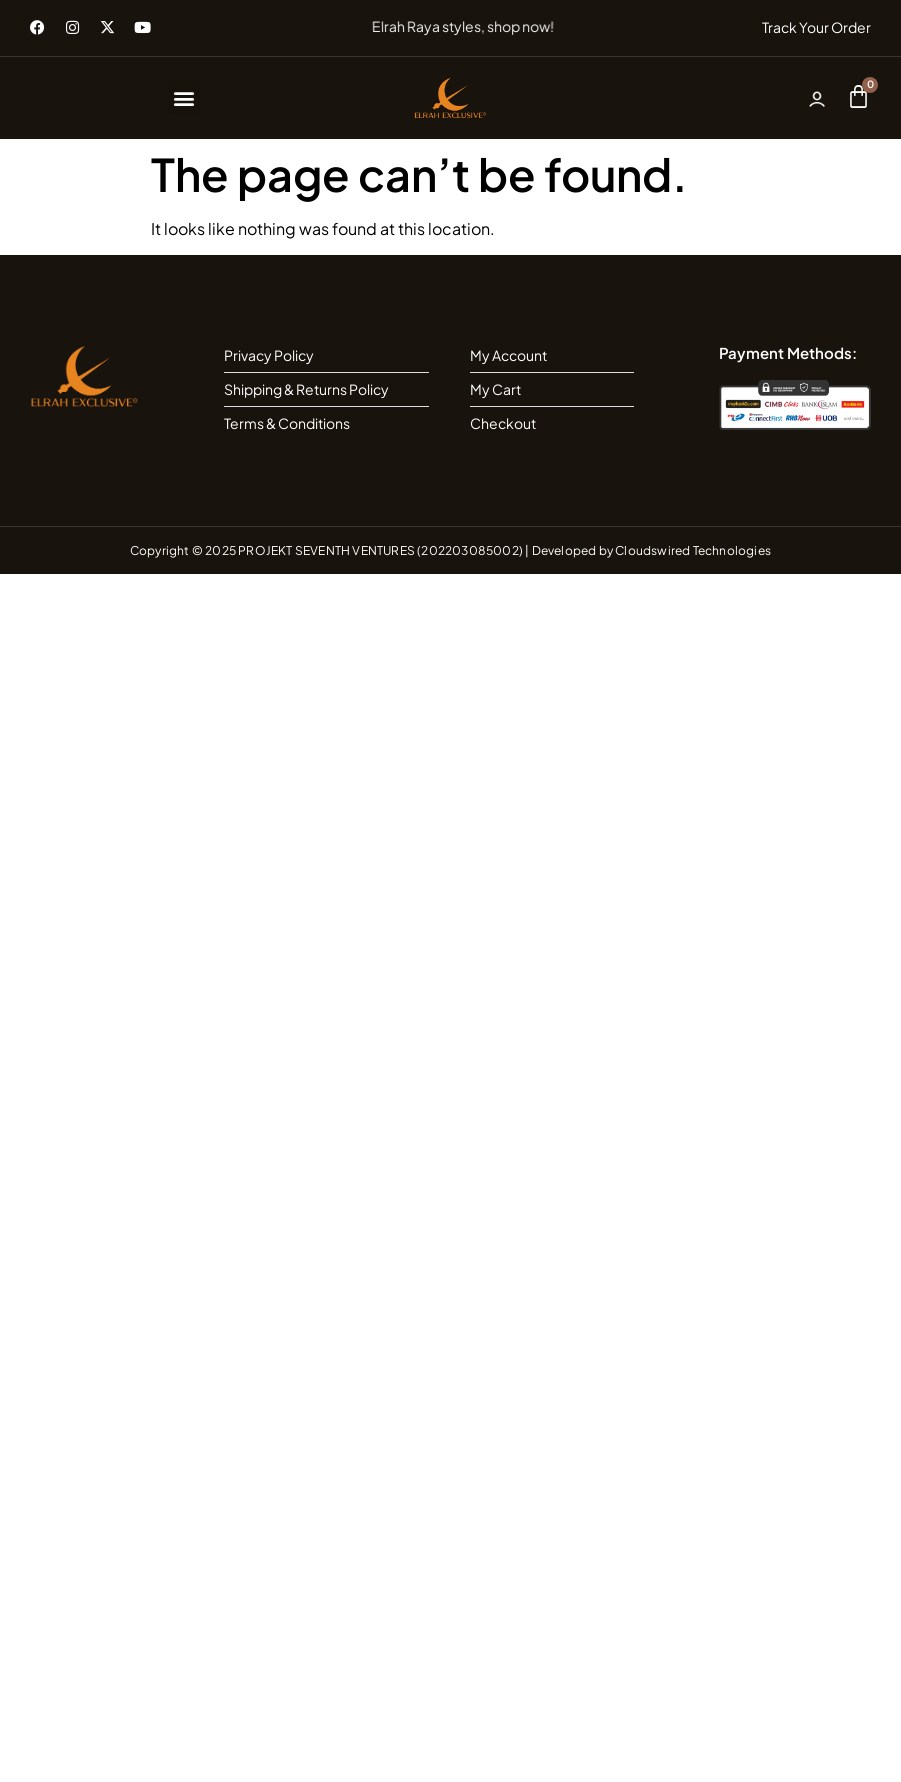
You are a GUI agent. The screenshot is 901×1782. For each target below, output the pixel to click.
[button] (184, 97)
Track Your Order (816, 27)
